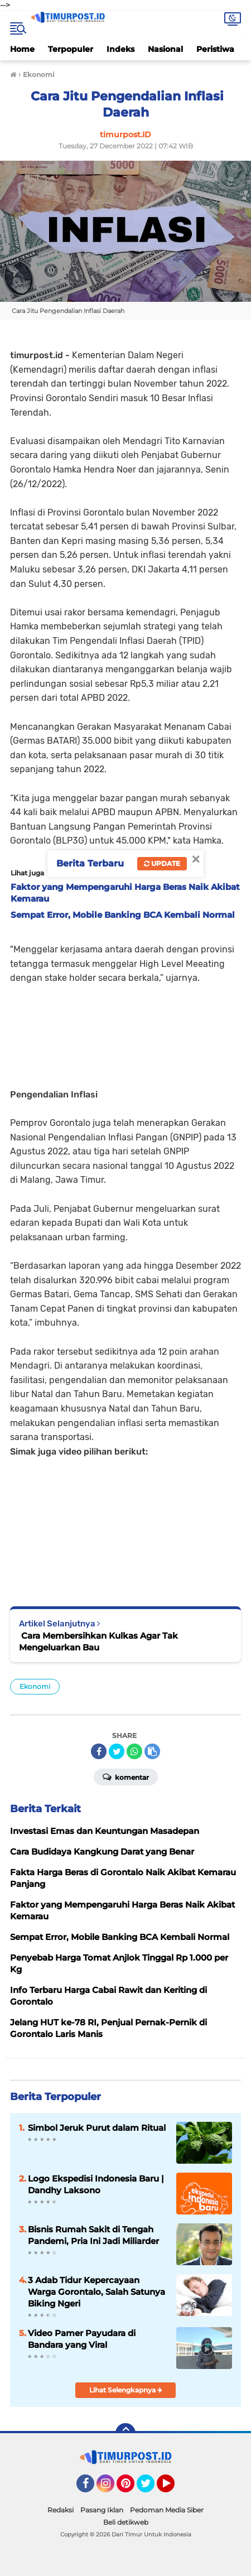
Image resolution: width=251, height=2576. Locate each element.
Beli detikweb (125, 2522)
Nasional (165, 49)
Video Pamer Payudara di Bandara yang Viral (82, 2339)
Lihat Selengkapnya (125, 2390)
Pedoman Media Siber (167, 2510)
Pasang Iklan (101, 2510)
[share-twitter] (116, 1751)
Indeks (120, 49)
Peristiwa (215, 49)
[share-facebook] (99, 1751)
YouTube (173, 2488)
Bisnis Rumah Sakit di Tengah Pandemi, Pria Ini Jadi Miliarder (93, 2235)
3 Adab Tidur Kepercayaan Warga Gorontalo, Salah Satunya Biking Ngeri (96, 2292)
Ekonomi (35, 1686)
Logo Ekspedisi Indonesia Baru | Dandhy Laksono (96, 2184)
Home (22, 49)
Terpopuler (70, 49)
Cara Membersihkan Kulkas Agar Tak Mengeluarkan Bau (98, 1641)
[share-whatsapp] (134, 1751)
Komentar (126, 1776)
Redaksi (60, 2510)
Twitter (151, 2488)
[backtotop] (125, 2433)
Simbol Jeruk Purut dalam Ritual (97, 2127)
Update (162, 863)
